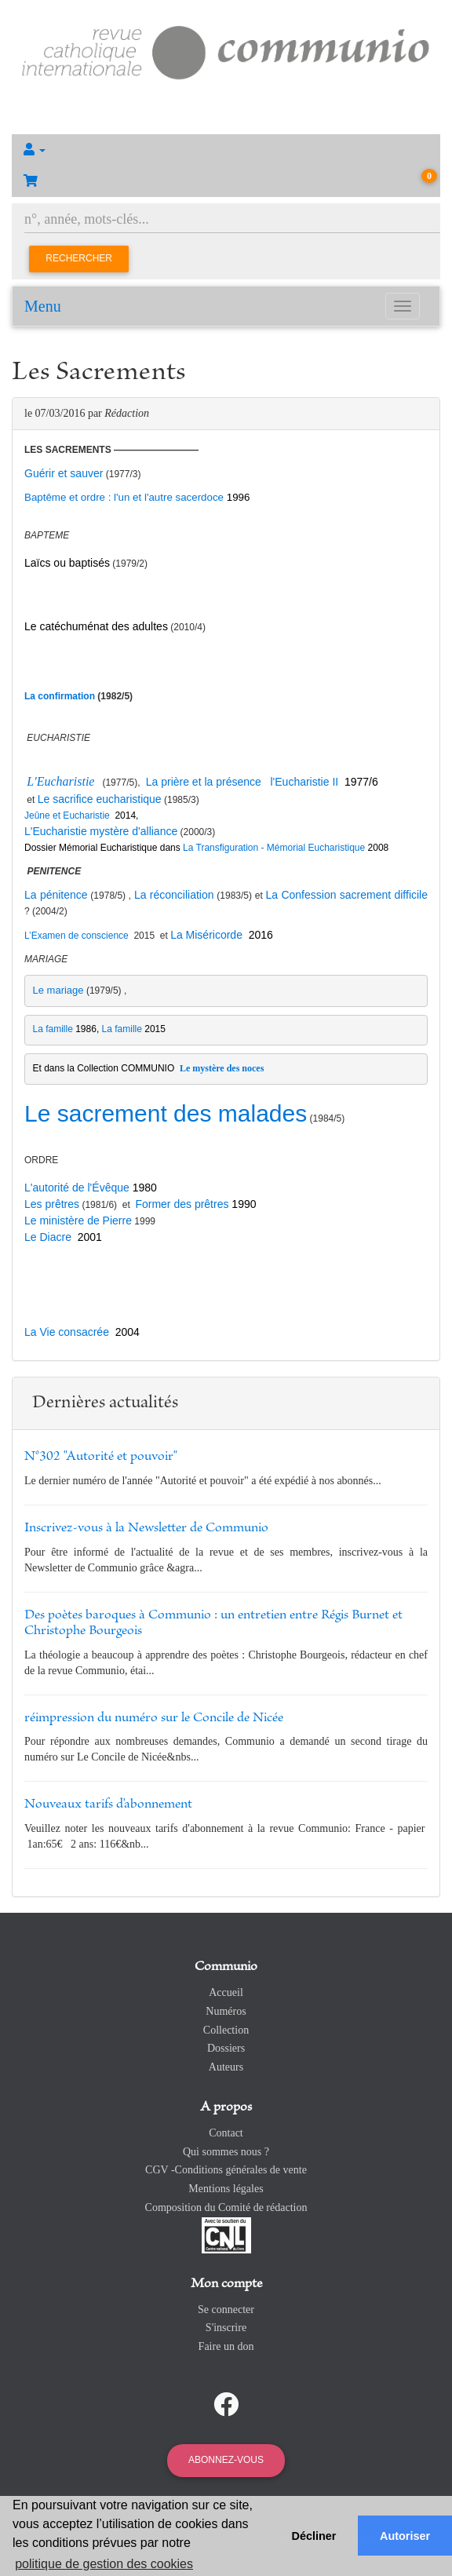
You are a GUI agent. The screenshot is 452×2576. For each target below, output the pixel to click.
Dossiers (226, 2048)
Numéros (226, 2011)
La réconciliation (174, 894)
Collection (226, 2030)
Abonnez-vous (226, 2459)
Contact (226, 2133)
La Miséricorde (206, 935)
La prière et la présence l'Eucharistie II (240, 781)
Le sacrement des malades (165, 1113)
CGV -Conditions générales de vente (226, 2170)
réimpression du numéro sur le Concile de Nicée (153, 1718)
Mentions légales (225, 2189)
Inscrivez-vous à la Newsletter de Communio (146, 1528)
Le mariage (58, 990)
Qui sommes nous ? (226, 2152)
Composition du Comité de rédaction (226, 2207)
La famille (53, 1028)
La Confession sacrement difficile (347, 894)
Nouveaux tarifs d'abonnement (108, 1804)
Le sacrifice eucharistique (100, 799)
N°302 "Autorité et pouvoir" (100, 1457)
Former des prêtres (181, 1204)
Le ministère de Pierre (78, 1220)
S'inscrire (226, 2327)
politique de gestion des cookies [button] (104, 2564)
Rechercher (79, 258)
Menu (42, 306)
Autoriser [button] (405, 2536)
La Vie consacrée (66, 1332)
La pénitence (56, 894)
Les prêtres (51, 1204)
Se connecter (226, 2309)
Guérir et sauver (63, 473)
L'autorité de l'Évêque (76, 1187)
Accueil (226, 1992)
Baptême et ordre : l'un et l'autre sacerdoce (125, 497)
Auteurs (226, 2067)
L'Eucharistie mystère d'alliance (100, 831)
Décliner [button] (314, 2536)
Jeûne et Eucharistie (68, 815)
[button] (226, 150)
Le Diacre (47, 1237)
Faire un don (226, 2346)
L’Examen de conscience (76, 935)
